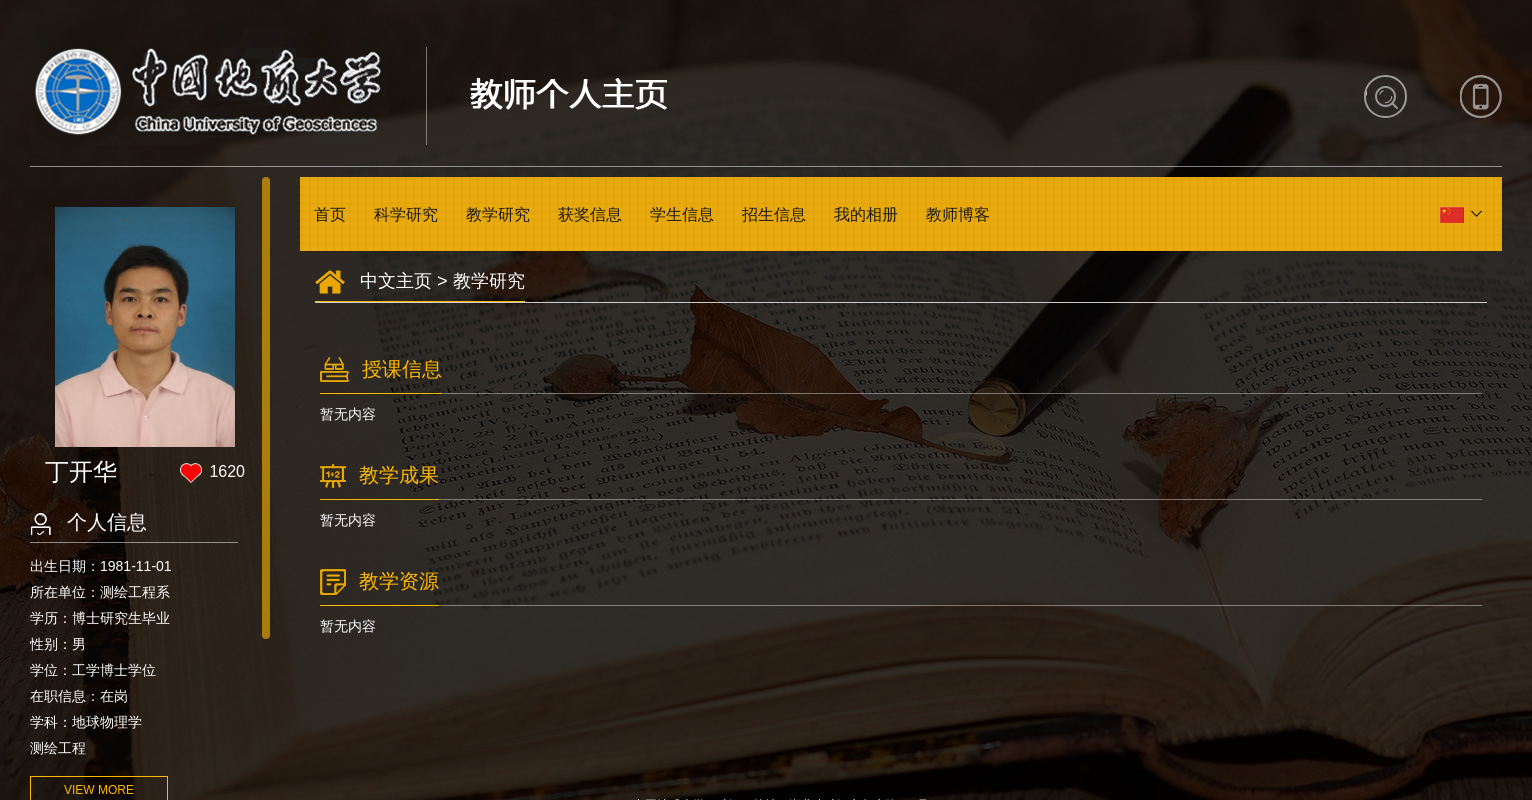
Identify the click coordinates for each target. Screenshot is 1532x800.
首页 (330, 214)
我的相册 (866, 214)
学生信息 (682, 214)
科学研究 (406, 214)
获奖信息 (590, 214)
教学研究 (498, 214)
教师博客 (958, 214)
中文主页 (396, 281)
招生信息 (774, 214)
